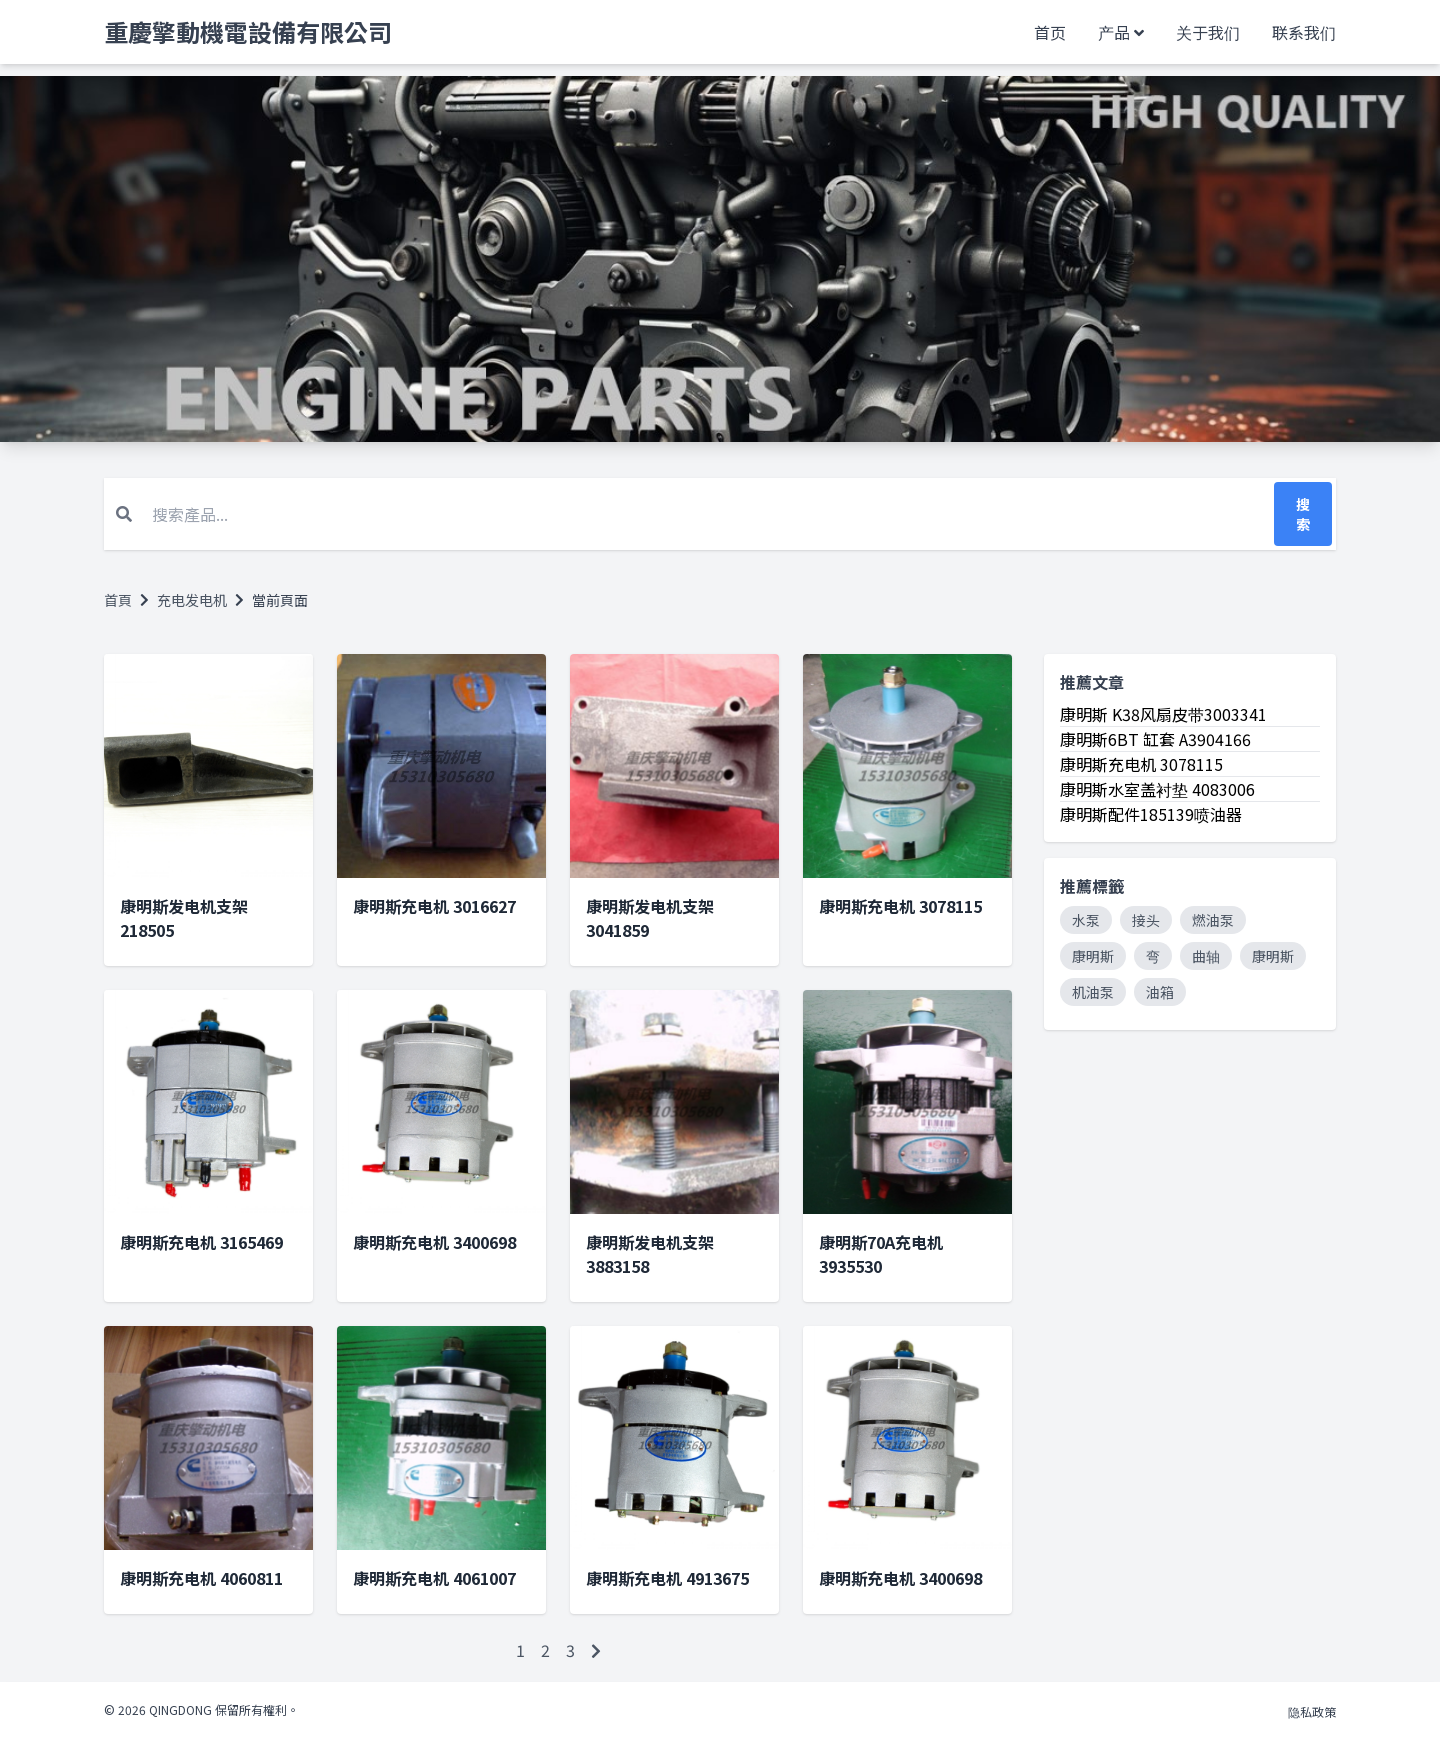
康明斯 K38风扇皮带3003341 (1163, 714)
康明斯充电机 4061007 (434, 1578)
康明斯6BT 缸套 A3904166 (1155, 739)
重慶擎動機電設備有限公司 (248, 32)
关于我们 (1208, 32)
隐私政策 (1312, 1711)
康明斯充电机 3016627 (434, 906)
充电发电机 (192, 600)
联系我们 (1304, 32)
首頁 (118, 600)
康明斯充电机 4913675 (667, 1578)
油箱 (1160, 992)
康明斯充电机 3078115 (900, 906)
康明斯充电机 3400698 (434, 1242)
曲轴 (1206, 956)
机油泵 (1093, 992)
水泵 (1086, 920)
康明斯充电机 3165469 (201, 1242)
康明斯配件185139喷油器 (1151, 814)
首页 (1050, 32)
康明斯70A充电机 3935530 (881, 1254)
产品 (1114, 32)
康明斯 (1093, 956)
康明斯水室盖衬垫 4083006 (1157, 789)
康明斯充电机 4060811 (201, 1578)
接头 (1146, 920)
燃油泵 (1213, 920)
